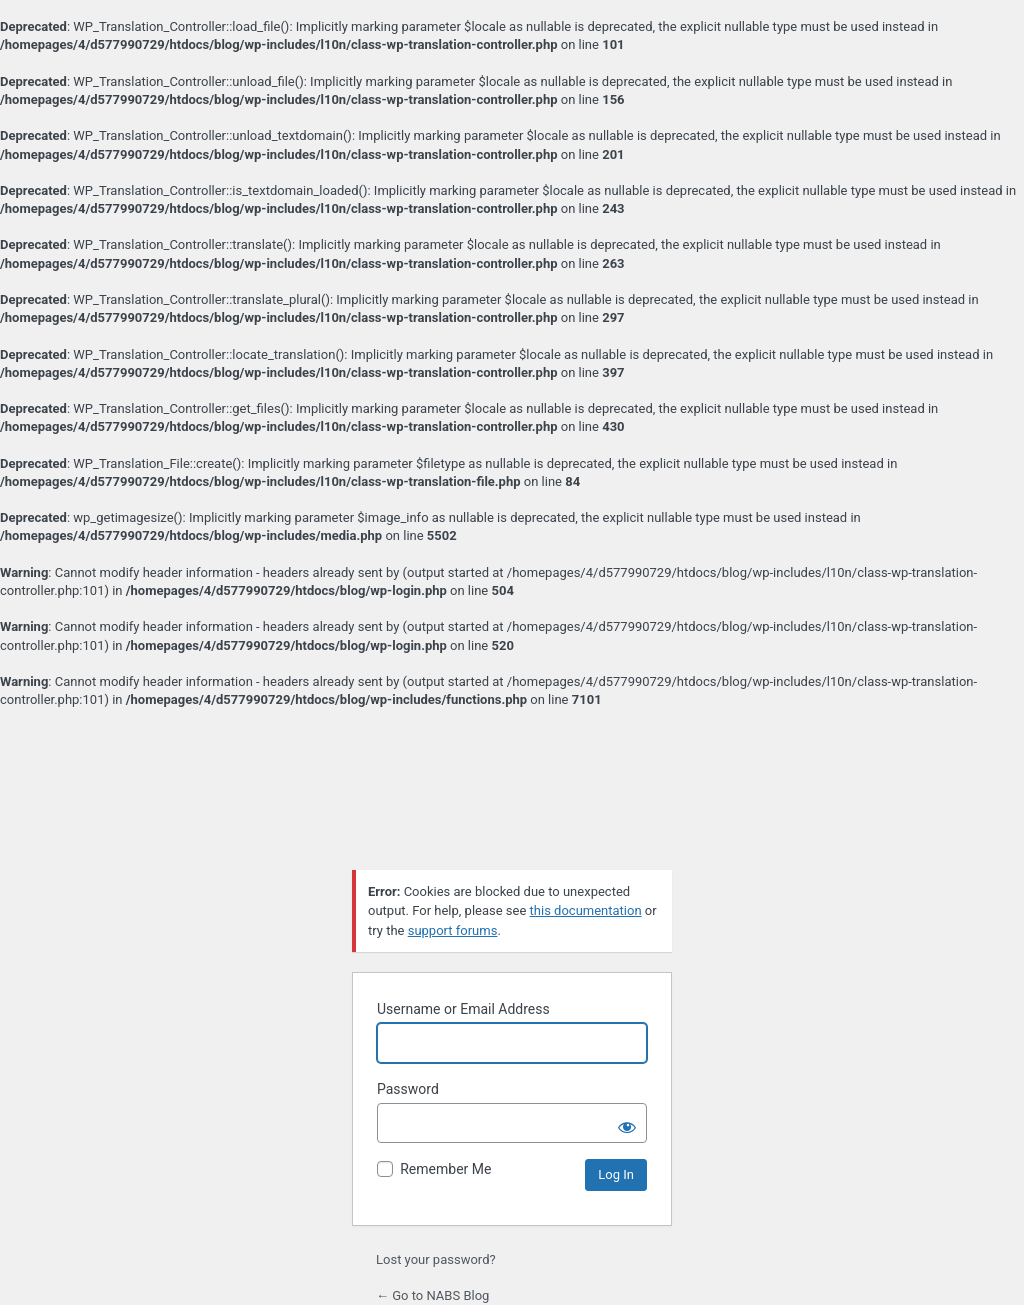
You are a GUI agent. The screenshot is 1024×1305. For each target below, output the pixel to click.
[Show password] (627, 1123)
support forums (453, 930)
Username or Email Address (463, 1009)
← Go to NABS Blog (432, 1295)
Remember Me (445, 1169)
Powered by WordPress (512, 803)
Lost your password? (436, 1259)
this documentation (586, 910)
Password (408, 1089)
